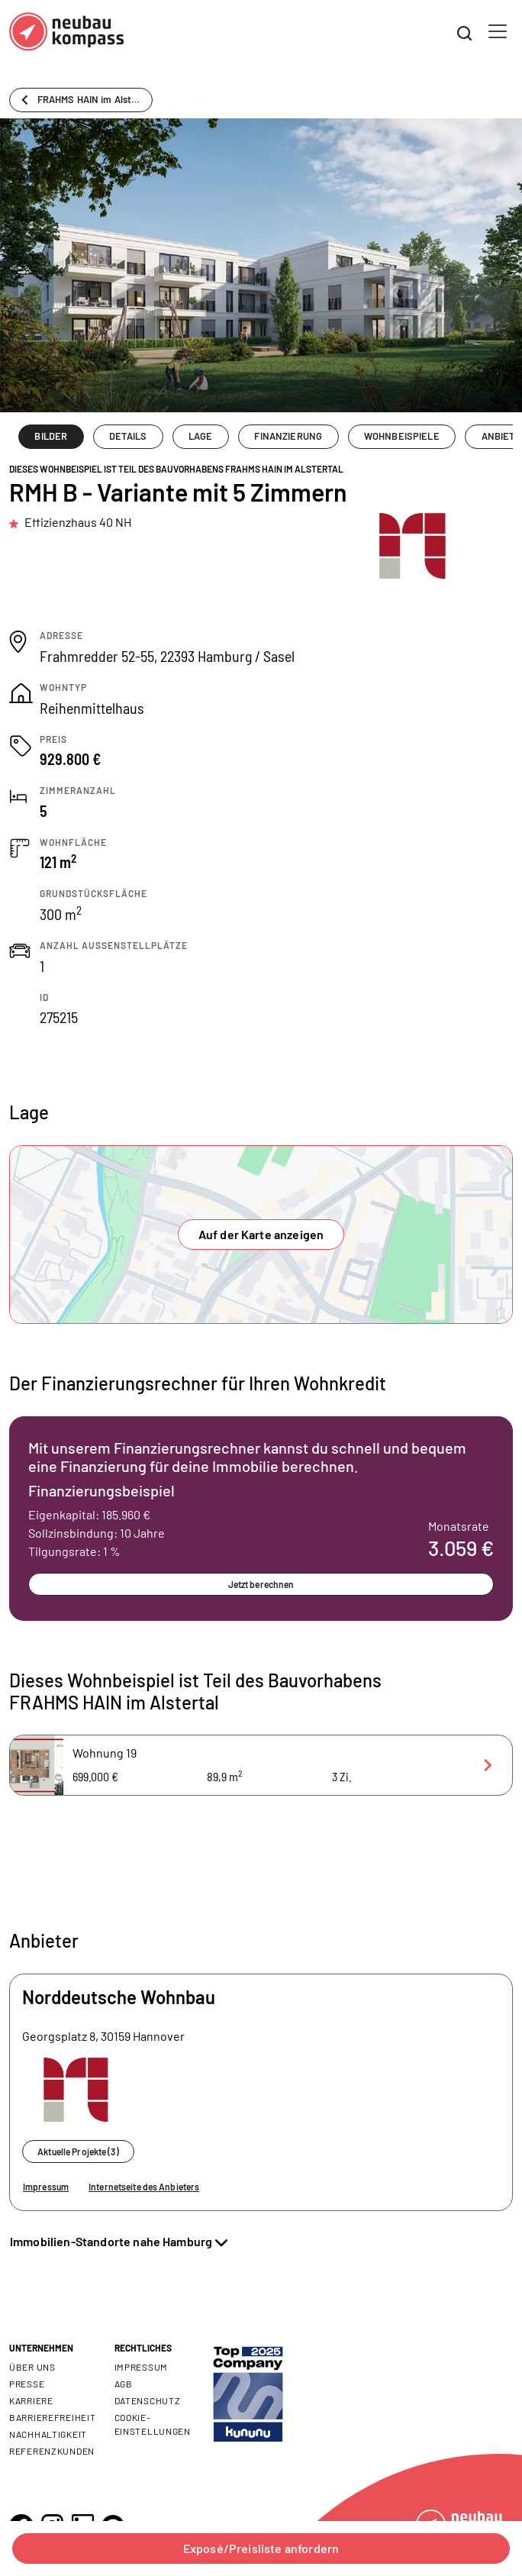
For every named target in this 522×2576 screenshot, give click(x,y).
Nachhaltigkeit (48, 2434)
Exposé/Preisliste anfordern (261, 2548)
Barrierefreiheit (52, 2417)
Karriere (31, 2400)
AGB (123, 2383)
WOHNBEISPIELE (402, 436)
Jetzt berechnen (261, 1584)
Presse (26, 2383)
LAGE (200, 436)
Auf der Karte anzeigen (261, 1234)
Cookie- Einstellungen (152, 2424)
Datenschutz (147, 2400)
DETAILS (128, 436)
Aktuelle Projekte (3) (78, 2151)
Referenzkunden (52, 2450)
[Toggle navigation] (497, 31)
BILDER (50, 436)
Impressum (46, 2186)
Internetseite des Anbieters (144, 2186)
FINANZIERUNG (288, 436)
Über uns (32, 2366)
